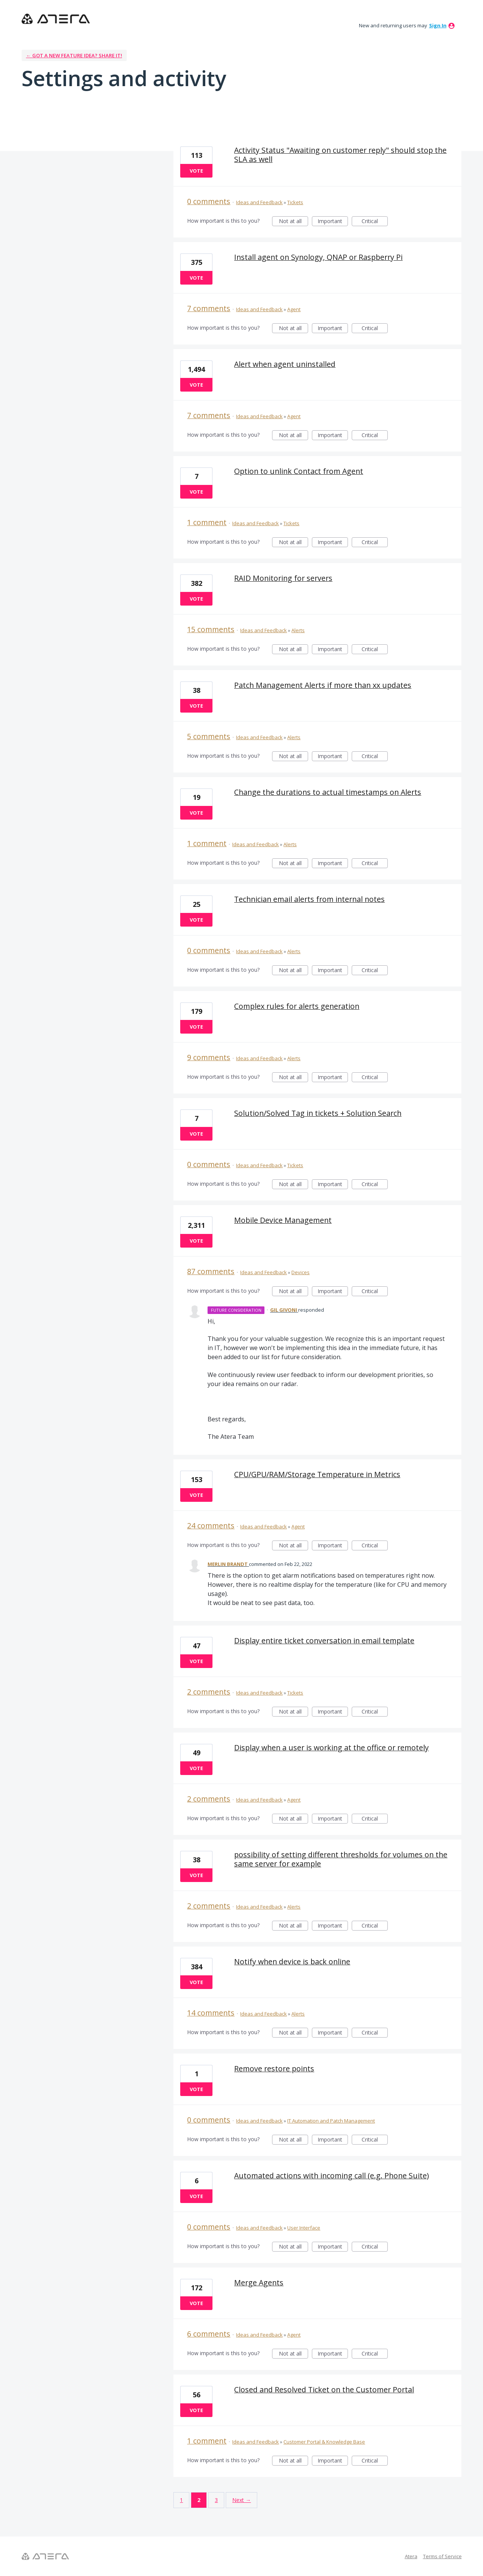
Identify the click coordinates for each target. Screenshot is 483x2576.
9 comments (208, 1057)
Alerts (298, 630)
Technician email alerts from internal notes (309, 899)
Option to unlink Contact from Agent (298, 471)
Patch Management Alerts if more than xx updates (322, 685)
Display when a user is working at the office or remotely (331, 1747)
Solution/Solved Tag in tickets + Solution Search (317, 1113)
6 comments (208, 2334)
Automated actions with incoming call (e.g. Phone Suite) (331, 2175)
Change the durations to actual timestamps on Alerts (327, 792)
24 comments (210, 1525)
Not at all (293, 221)
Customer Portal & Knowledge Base (324, 2441)
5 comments (208, 736)
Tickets (295, 202)
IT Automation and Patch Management (331, 2120)
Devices (300, 1272)
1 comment (207, 522)
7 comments (208, 308)
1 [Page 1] (181, 2500)
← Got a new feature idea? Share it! (74, 55)
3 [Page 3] (216, 2500)
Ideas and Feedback (259, 202)
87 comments (210, 1271)
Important (333, 221)
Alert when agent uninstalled (284, 364)
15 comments (210, 629)
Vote (196, 170)
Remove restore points (274, 2068)
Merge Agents (258, 2282)
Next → (241, 2500)
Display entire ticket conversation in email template (324, 1640)
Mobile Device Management (283, 1220)
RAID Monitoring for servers (283, 578)
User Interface (303, 2227)
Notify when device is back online (292, 1961)
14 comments (210, 2013)
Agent (293, 309)
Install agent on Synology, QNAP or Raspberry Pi (318, 257)
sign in (438, 25)
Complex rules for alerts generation (296, 1006)
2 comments (208, 1692)
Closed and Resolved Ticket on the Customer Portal (324, 2389)
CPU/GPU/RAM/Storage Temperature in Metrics (317, 1474)
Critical (375, 221)
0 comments (208, 201)
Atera (411, 2556)
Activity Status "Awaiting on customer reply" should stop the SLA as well (340, 154)
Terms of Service (442, 2556)
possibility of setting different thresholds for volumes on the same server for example (340, 1859)
